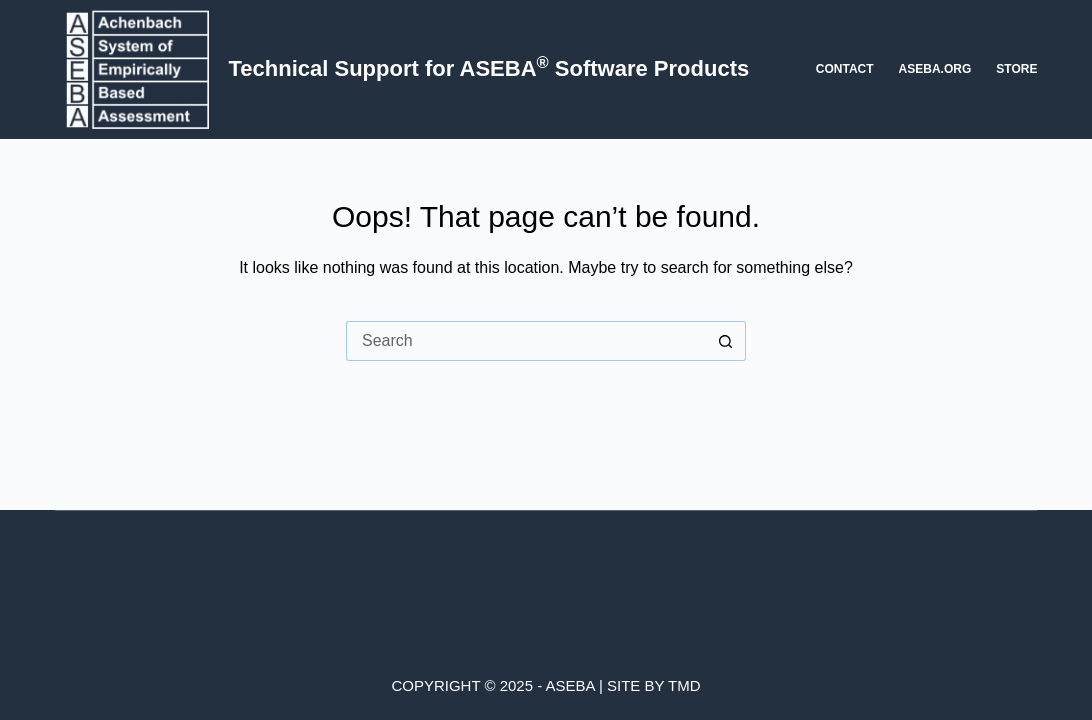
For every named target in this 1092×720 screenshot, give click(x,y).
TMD (684, 685)
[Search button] (726, 341)
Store (1016, 69)
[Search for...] (526, 341)
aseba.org (935, 69)
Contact (845, 69)
